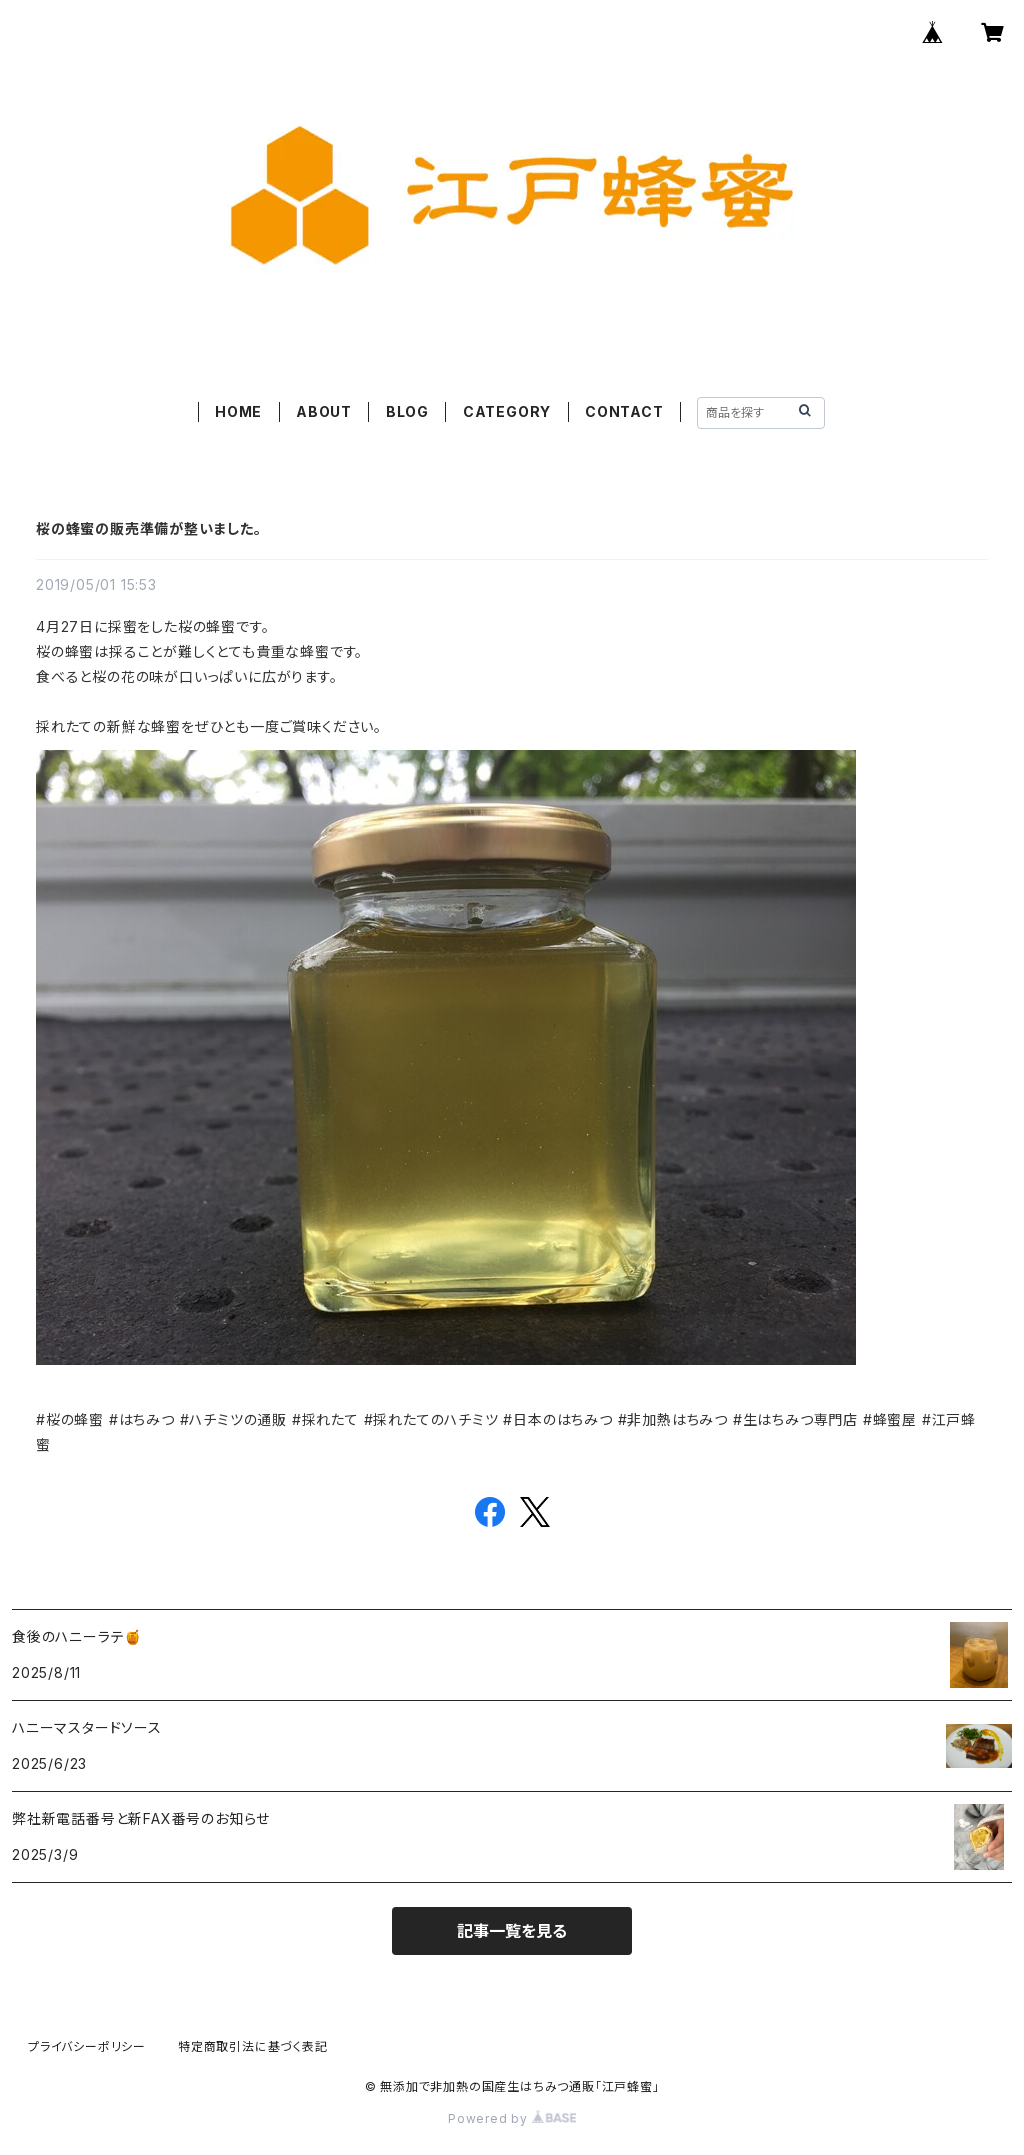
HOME (238, 411)
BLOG (407, 411)
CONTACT (624, 411)
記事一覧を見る (512, 1931)
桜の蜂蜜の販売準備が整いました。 (149, 528)
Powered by (512, 2118)
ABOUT (324, 411)
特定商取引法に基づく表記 (253, 2046)
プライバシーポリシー (87, 2046)
